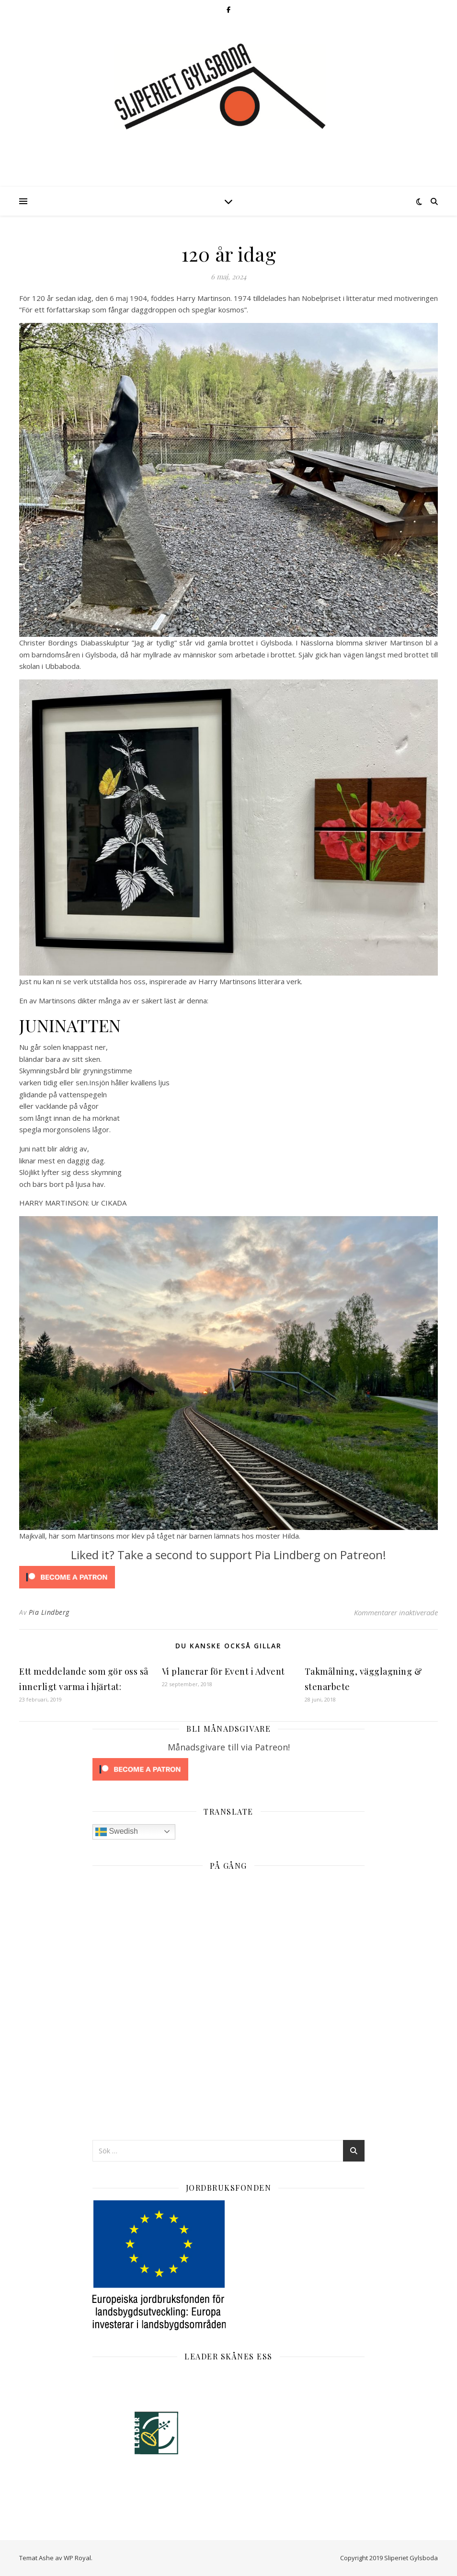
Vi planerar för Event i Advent (223, 1671)
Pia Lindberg (49, 1612)
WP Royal (77, 2557)
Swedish (116, 1832)
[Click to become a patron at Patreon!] (228, 1577)
